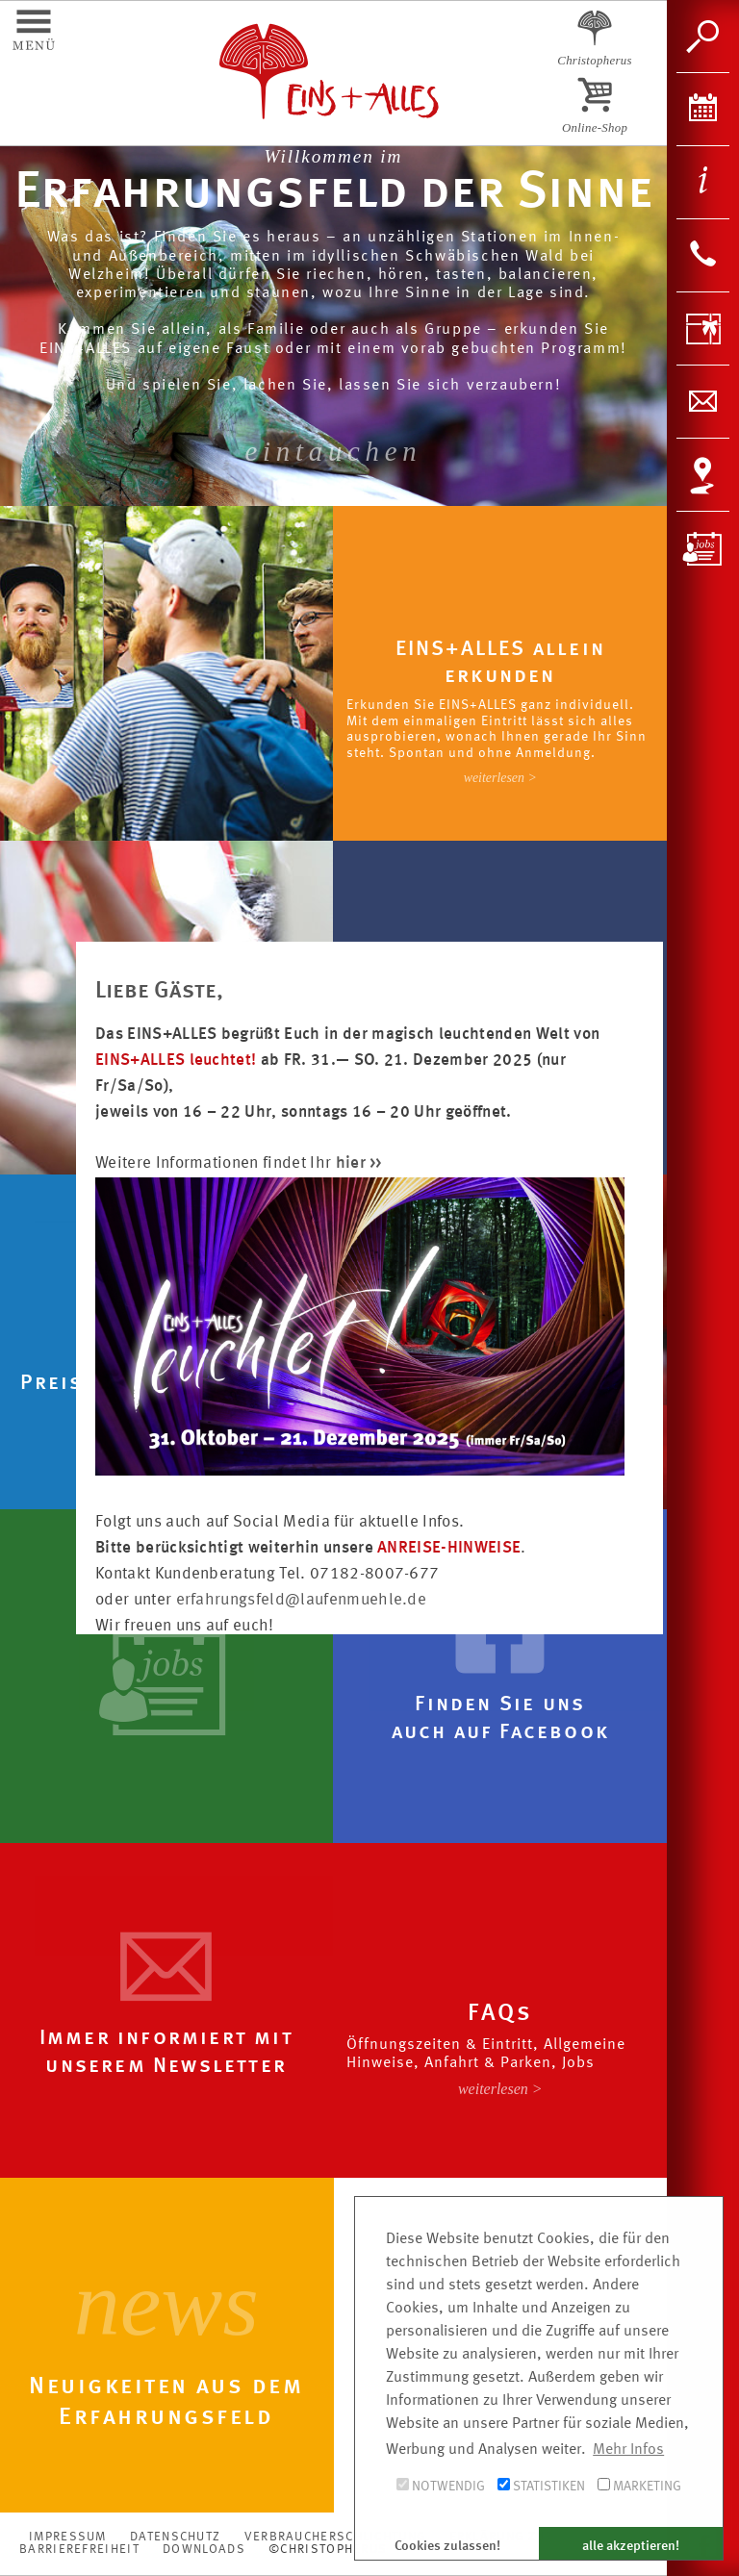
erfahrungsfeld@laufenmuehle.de (301, 1600)
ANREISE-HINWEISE (449, 1548)
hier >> (359, 1163)
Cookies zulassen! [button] (447, 2546)
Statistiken (541, 2485)
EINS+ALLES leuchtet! (175, 1060)
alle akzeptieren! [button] (630, 2546)
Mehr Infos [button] (628, 2450)
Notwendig (440, 2485)
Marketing (639, 2485)
